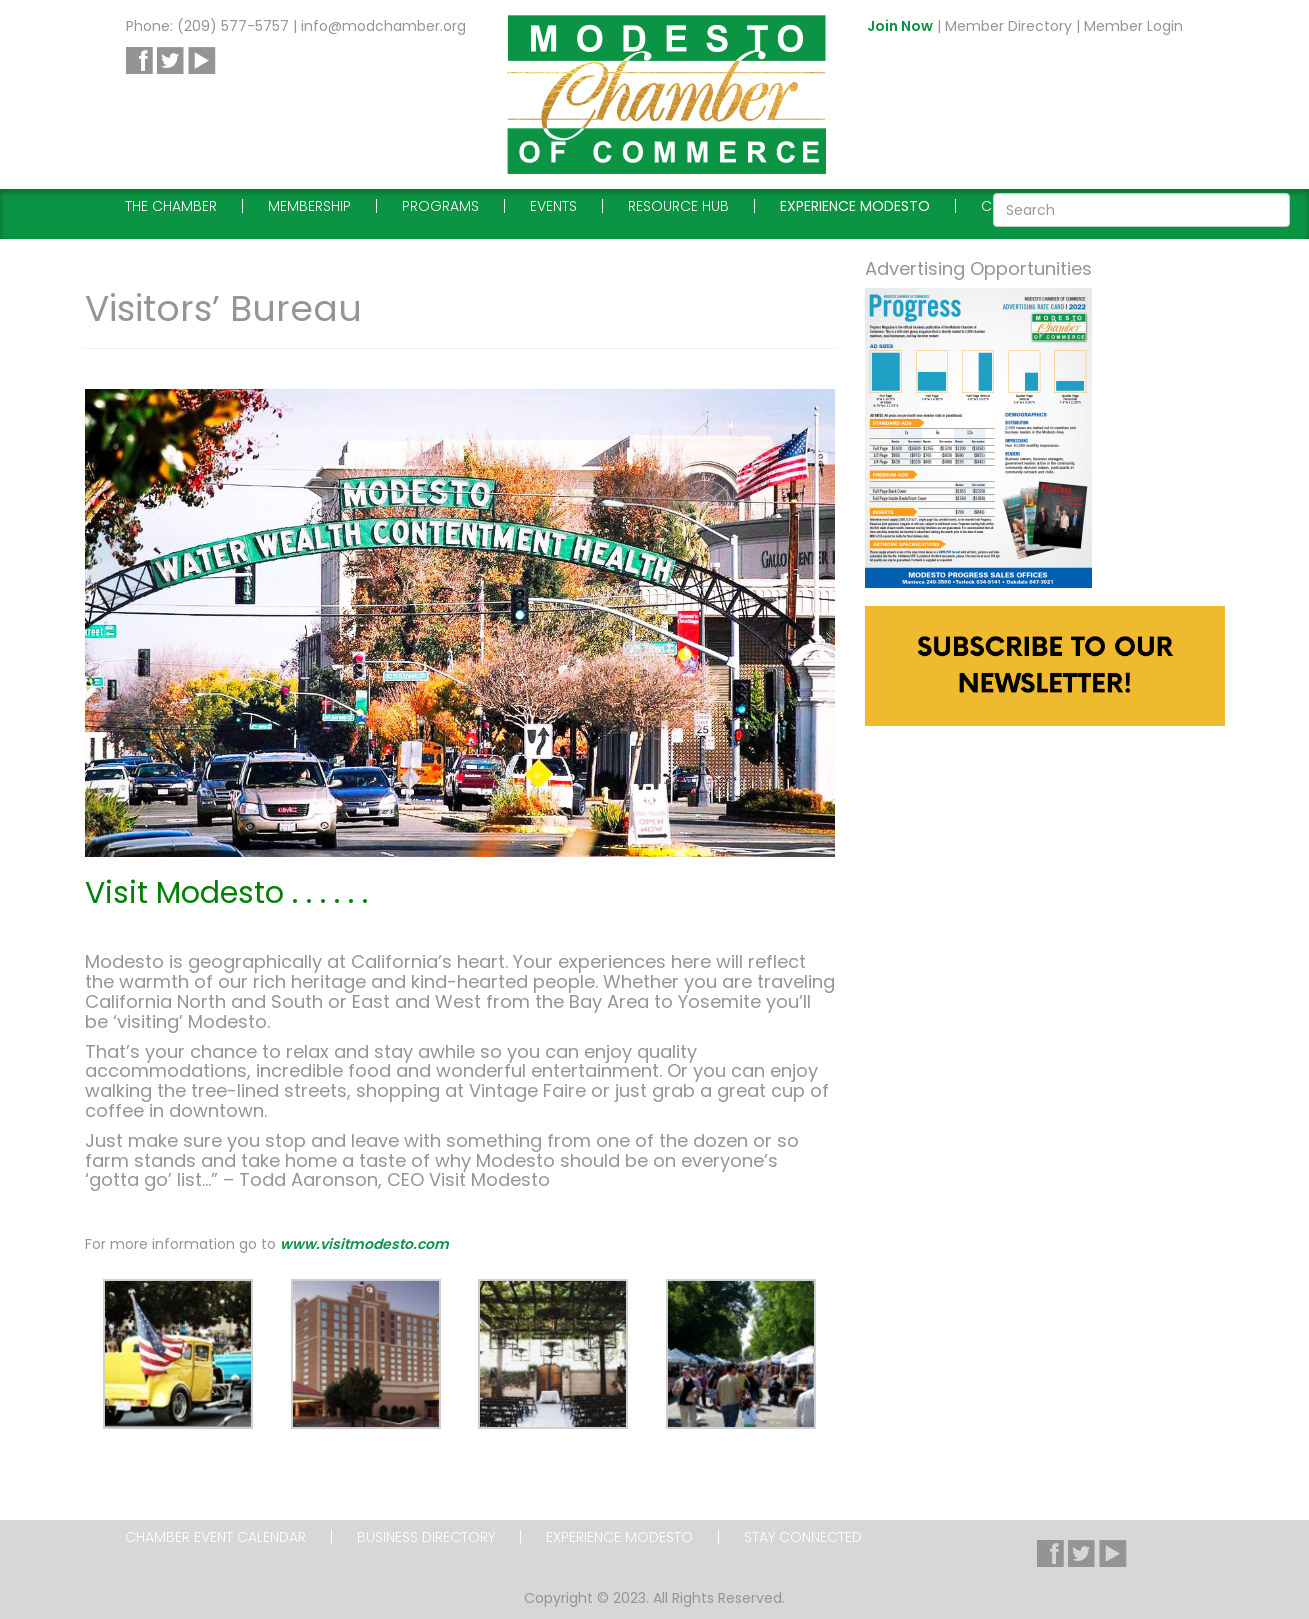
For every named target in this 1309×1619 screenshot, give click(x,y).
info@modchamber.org (383, 26)
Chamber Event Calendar (215, 1537)
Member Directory (1008, 26)
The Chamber (171, 206)
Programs (440, 206)
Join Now (900, 26)
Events (553, 206)
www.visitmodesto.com (364, 1244)
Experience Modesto (855, 206)
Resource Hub (678, 206)
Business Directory (426, 1537)
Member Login (1133, 26)
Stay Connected (803, 1537)
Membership (309, 206)
